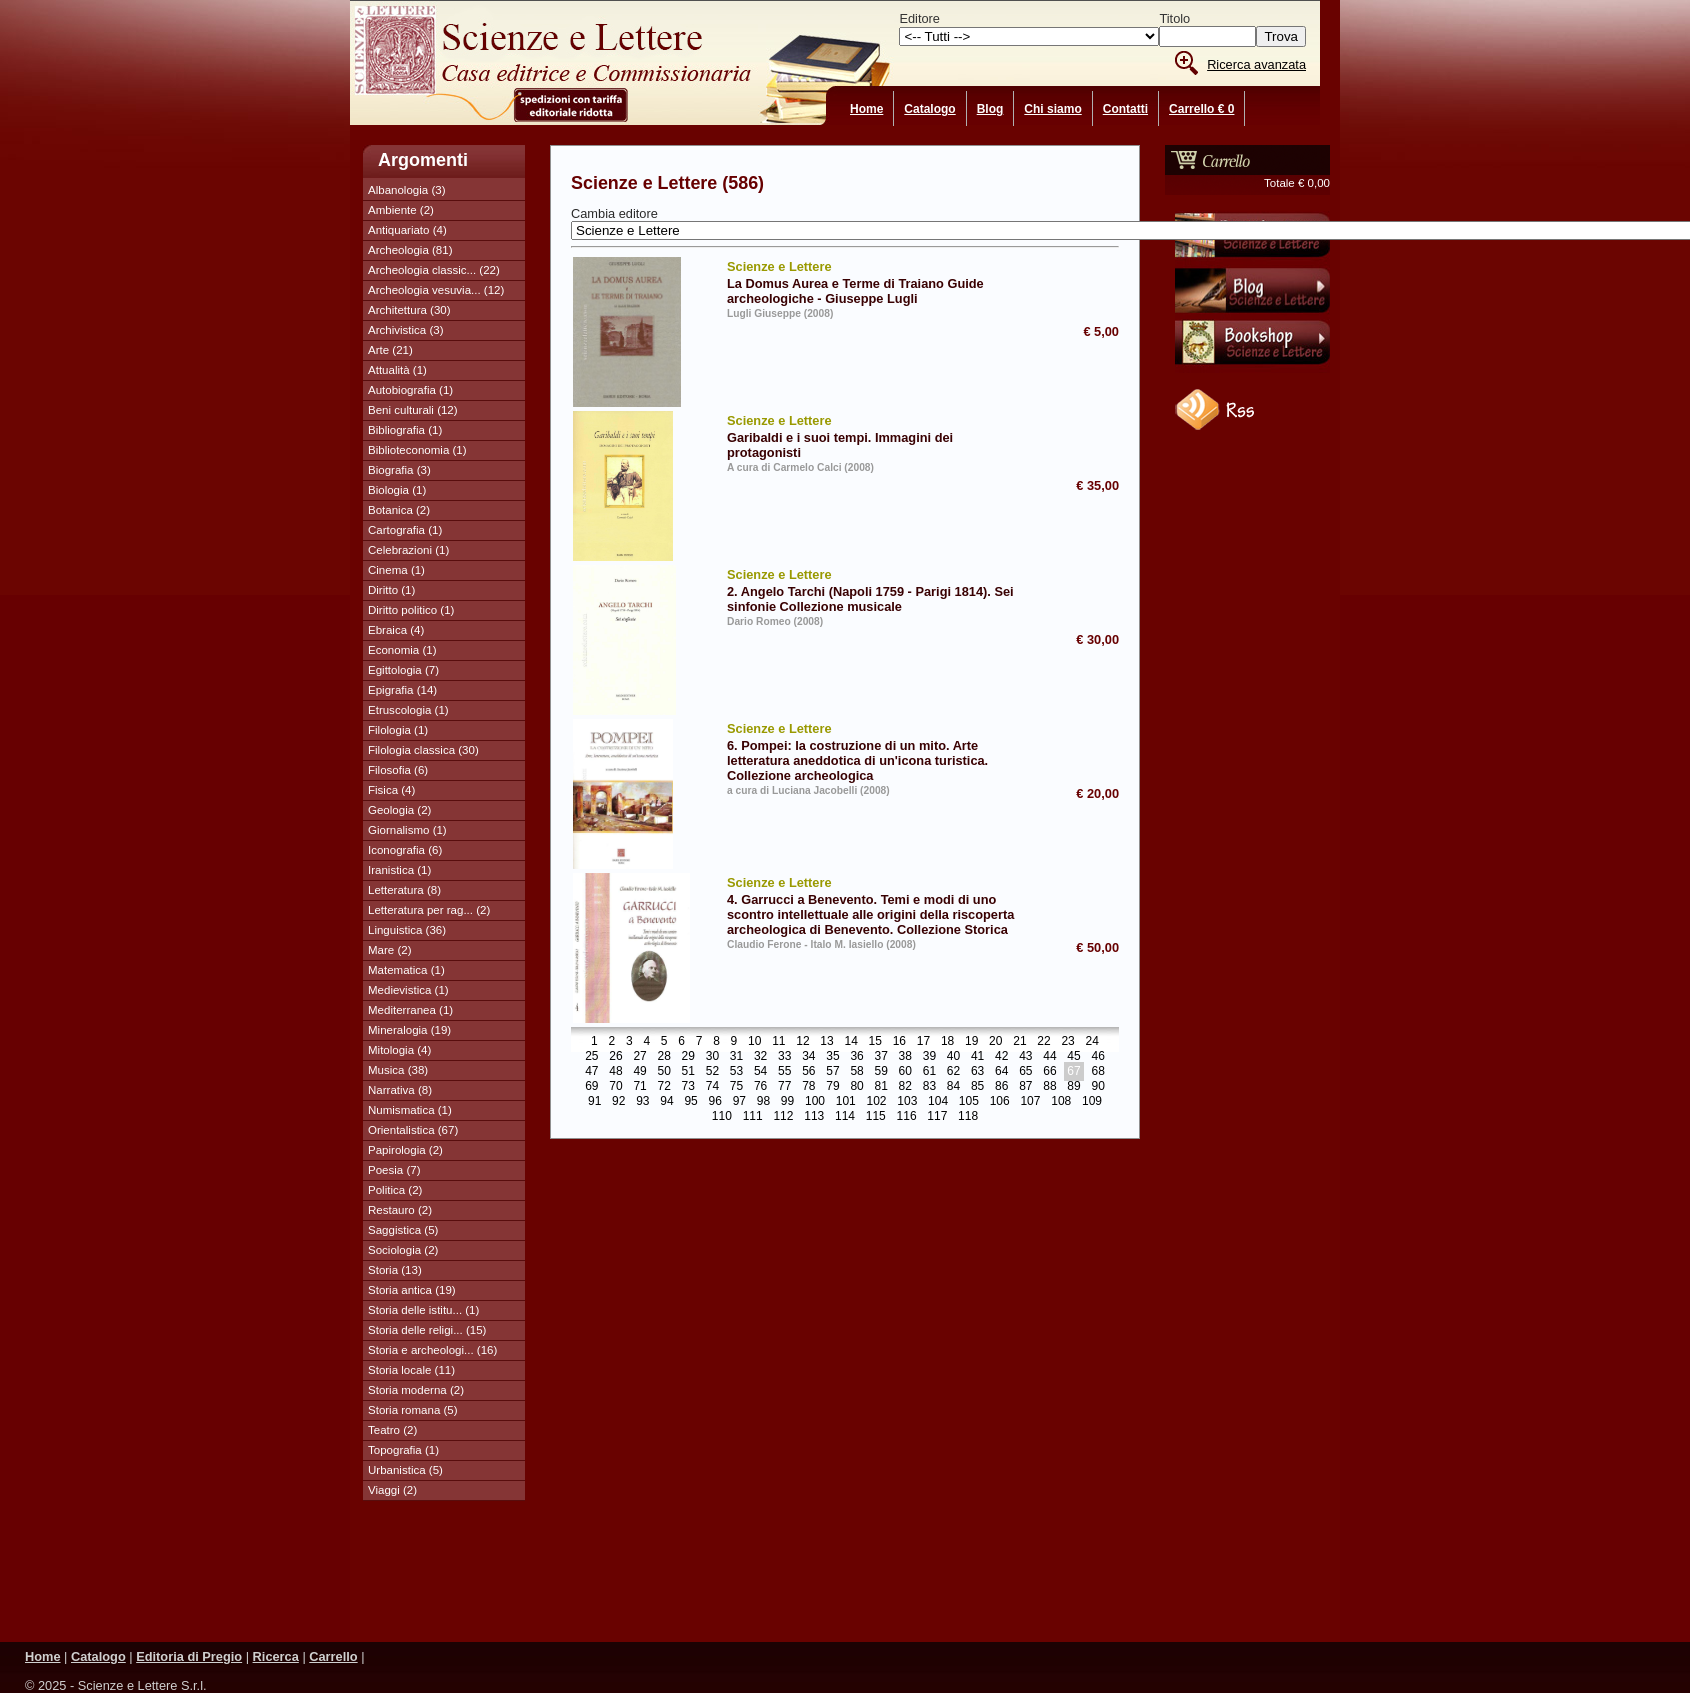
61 (929, 1072)
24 (1092, 1042)
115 (876, 1117)
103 (907, 1102)
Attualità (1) (397, 370)
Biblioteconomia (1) (417, 450)
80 (856, 1087)
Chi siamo (1052, 109)
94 (666, 1102)
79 (832, 1087)
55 (784, 1072)
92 (618, 1102)
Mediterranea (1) (410, 1010)
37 (880, 1057)
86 (1001, 1087)
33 (784, 1057)
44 (1049, 1057)
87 (1025, 1087)
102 (877, 1102)
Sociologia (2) (403, 1250)
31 (736, 1057)
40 (953, 1057)
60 (905, 1072)
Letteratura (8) (404, 890)
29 (688, 1057)
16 (899, 1042)
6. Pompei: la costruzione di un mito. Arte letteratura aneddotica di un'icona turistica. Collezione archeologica (877, 751)
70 (615, 1087)
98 (763, 1102)
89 (1073, 1087)
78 (808, 1087)
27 (639, 1057)
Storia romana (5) (413, 1410)
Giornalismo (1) (407, 830)
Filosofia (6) (398, 770)
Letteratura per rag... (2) (429, 910)
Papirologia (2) (405, 1150)
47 (591, 1072)
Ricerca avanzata (1256, 64)
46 (1097, 1057)
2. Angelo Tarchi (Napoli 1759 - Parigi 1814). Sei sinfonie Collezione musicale (877, 589)
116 (907, 1117)
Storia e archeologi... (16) (432, 1350)
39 (929, 1057)
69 (591, 1087)
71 (639, 1087)
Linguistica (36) (407, 930)
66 (1049, 1072)
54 (760, 1072)
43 (1025, 1057)
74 (712, 1087)
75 (736, 1087)
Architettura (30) (409, 310)
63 (977, 1072)
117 (937, 1117)
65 (1025, 1072)
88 (1049, 1087)
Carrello (333, 1656)
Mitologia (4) (399, 1050)
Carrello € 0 (1201, 109)
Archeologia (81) (410, 250)
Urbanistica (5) (405, 1470)
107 (1030, 1102)
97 (739, 1102)
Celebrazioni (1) (408, 550)
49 (639, 1072)
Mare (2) (390, 950)
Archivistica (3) (406, 330)
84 (953, 1087)
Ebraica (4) (396, 630)
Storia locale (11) (411, 1370)
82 (905, 1087)
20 (995, 1042)
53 (736, 1072)
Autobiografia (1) (410, 390)
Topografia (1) (403, 1450)
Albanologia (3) (406, 190)
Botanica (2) (399, 510)
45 (1073, 1057)
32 (760, 1057)
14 (850, 1042)
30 (712, 1057)
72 (664, 1087)
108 (1061, 1102)
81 (880, 1087)
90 (1097, 1087)
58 (856, 1072)
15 (875, 1042)
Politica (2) (395, 1190)
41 (977, 1057)
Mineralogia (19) (409, 1030)
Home (866, 109)
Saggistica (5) (403, 1230)
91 (594, 1102)
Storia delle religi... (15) (427, 1330)
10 (754, 1042)
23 (1067, 1042)
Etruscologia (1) (408, 710)
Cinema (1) (396, 570)
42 (1001, 1057)
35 (832, 1057)
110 (722, 1117)
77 (784, 1087)
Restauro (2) (400, 1210)
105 (969, 1102)
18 (947, 1042)
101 (846, 1102)
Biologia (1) (397, 490)
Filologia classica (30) (423, 750)
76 (760, 1087)
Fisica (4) (391, 790)
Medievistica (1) (408, 990)
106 (1000, 1102)
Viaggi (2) (392, 1490)
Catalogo (929, 109)
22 (1043, 1042)
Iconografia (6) (405, 850)
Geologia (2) (399, 810)
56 (808, 1072)
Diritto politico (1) (411, 610)
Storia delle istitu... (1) (423, 1310)
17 (923, 1042)
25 (591, 1057)
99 (787, 1102)
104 (938, 1102)
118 (968, 1117)
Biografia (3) (399, 470)
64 (1001, 1072)
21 (1019, 1042)
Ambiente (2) (401, 210)
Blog (990, 109)
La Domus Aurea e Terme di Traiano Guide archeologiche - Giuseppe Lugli (877, 281)
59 (880, 1072)
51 (688, 1072)
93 (642, 1102)
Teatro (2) (392, 1430)
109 (1092, 1102)
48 (615, 1072)
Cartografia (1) (405, 530)
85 (977, 1087)
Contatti (1125, 109)
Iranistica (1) (399, 870)
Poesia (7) (394, 1170)
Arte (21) (390, 350)
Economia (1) (402, 650)
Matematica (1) (406, 970)
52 (712, 1072)
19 (971, 1042)
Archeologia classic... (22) (434, 270)
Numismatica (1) (410, 1110)
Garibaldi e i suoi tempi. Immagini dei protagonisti (877, 435)
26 (615, 1057)
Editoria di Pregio (189, 1656)
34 (808, 1057)
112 (783, 1117)
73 (688, 1087)
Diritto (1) (391, 590)
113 (814, 1117)
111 (753, 1117)
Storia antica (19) (412, 1290)
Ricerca (276, 1656)
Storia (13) (395, 1270)
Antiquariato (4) (407, 230)
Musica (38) (398, 1070)
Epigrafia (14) (402, 690)
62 (953, 1072)
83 (929, 1087)
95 (690, 1102)
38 (905, 1057)
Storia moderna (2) (416, 1390)
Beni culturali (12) (413, 410)
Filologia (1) (398, 730)
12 (802, 1042)
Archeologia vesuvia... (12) (436, 290)
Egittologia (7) (403, 670)
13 (826, 1042)
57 (832, 1072)
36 (856, 1057)
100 (815, 1102)
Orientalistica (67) (413, 1130)
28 (664, 1057)
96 (715, 1102)
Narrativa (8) (400, 1090)
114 (845, 1117)
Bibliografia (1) (405, 430)
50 (664, 1072)
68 (1097, 1072)
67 (1073, 1072)
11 (778, 1042)
